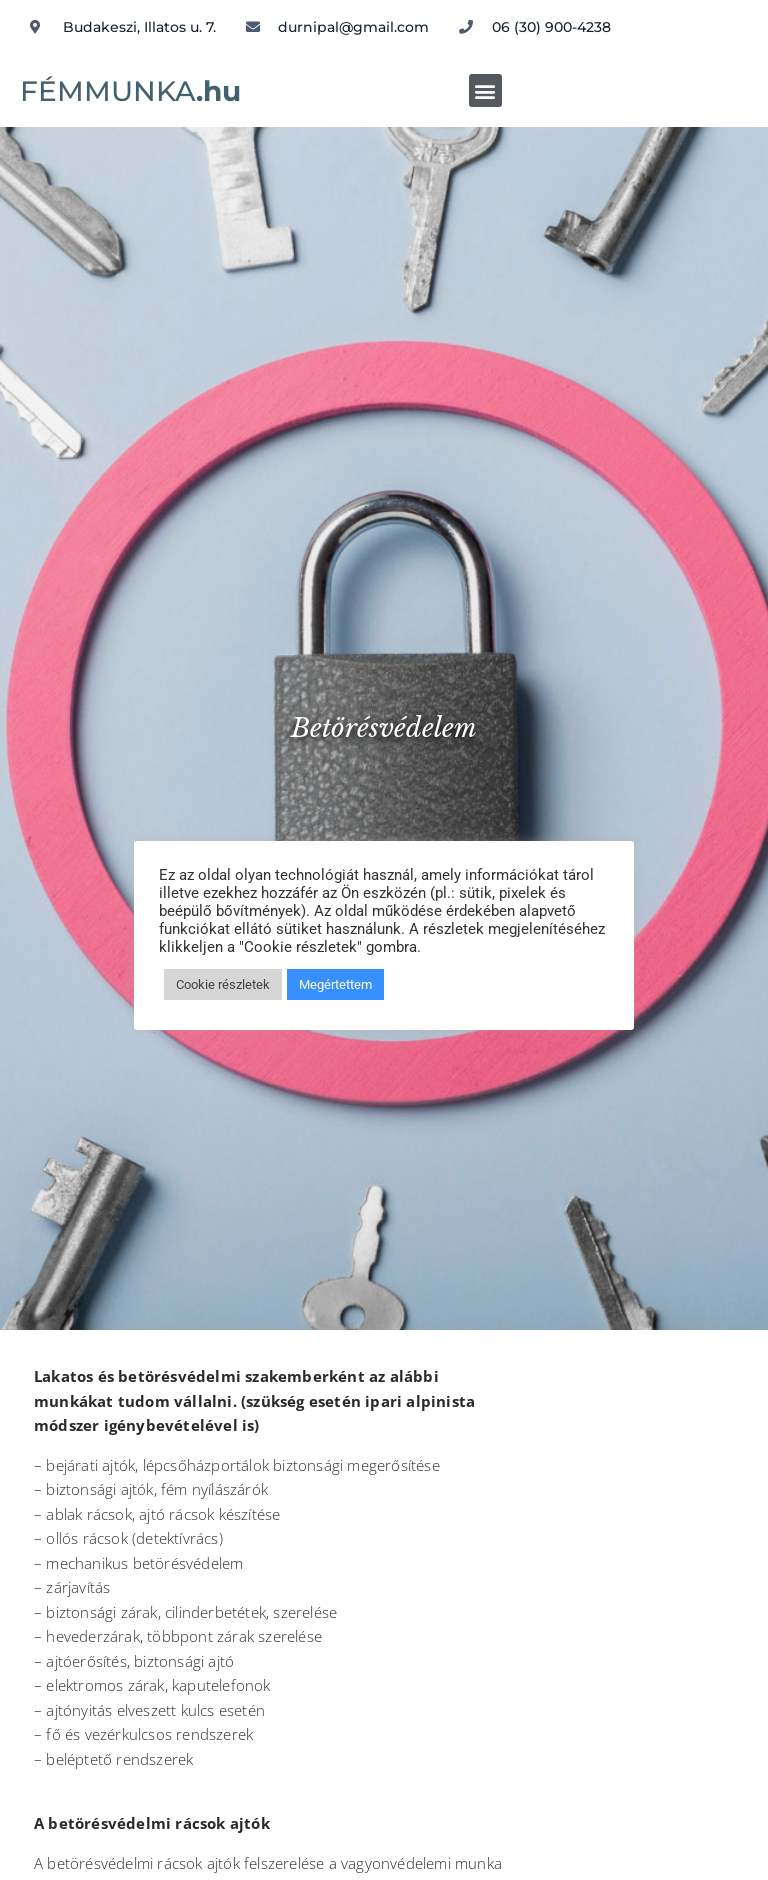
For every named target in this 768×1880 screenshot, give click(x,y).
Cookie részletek (223, 984)
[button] (485, 90)
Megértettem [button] (335, 984)
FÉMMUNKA (130, 91)
